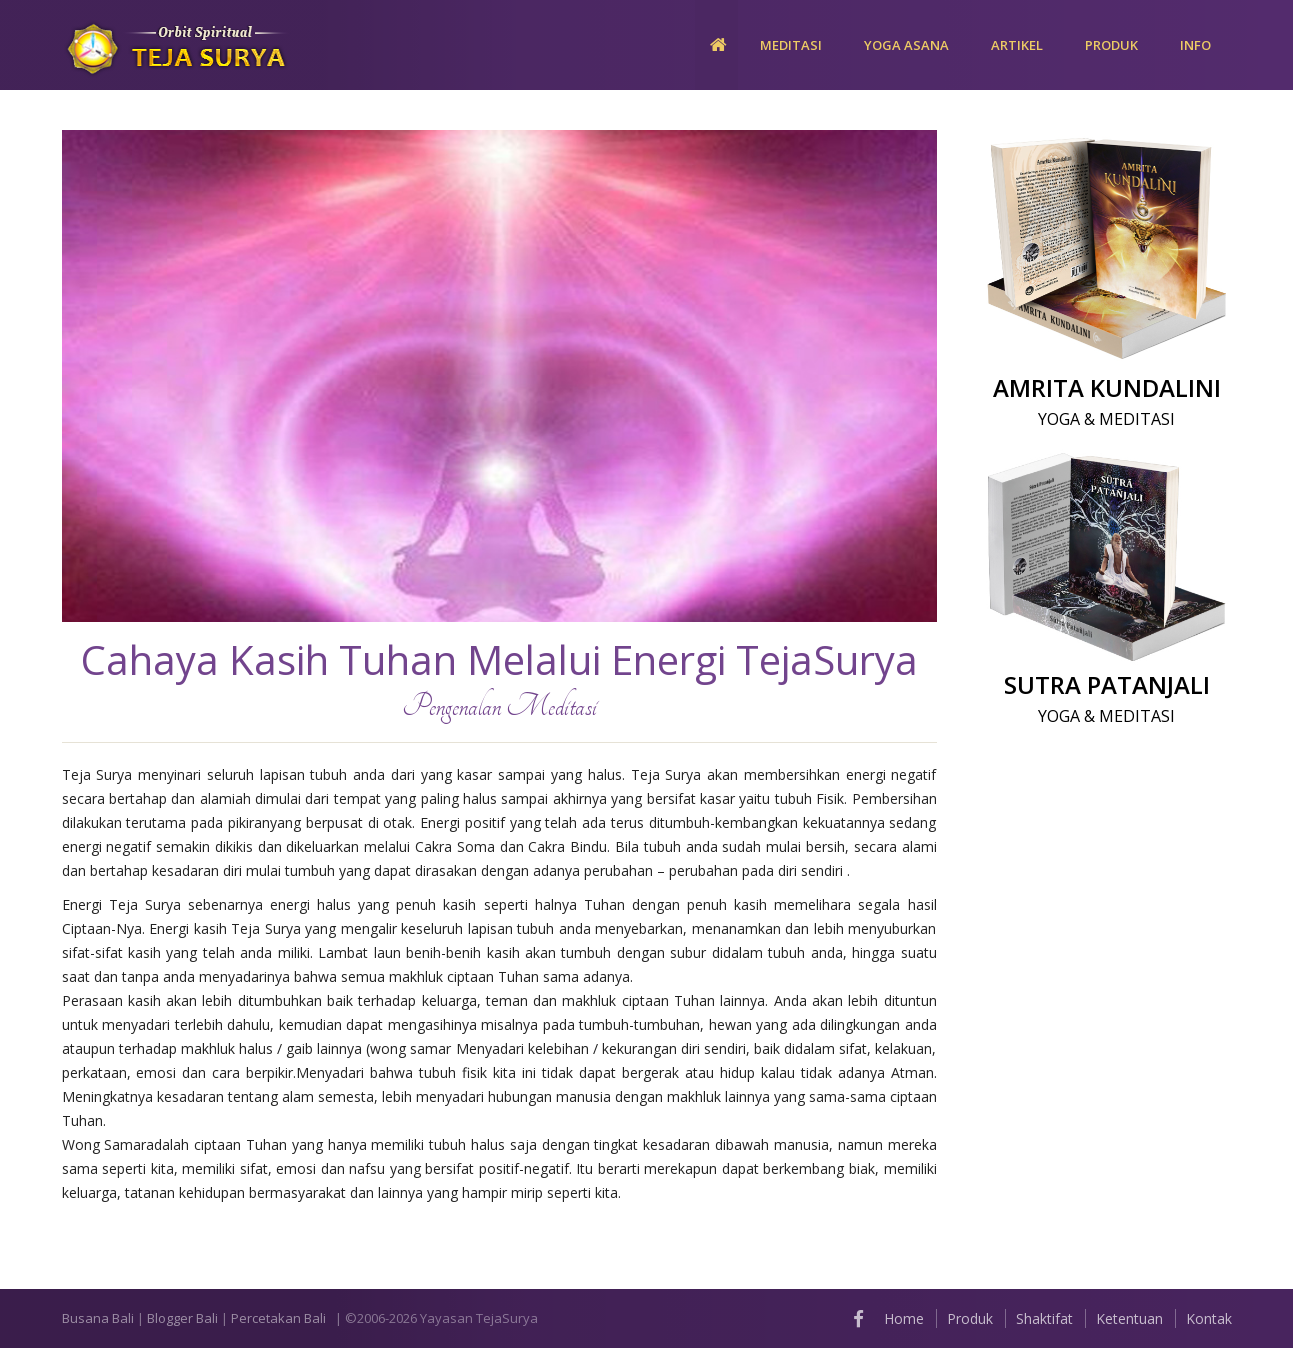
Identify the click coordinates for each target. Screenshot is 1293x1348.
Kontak (1209, 1318)
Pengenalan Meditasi (499, 706)
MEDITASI (791, 45)
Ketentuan (1129, 1318)
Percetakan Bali (278, 1318)
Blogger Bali (182, 1318)
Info (1195, 45)
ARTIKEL (1017, 45)
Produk (970, 1318)
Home (904, 1318)
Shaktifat (1044, 1318)
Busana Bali (98, 1318)
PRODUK (1111, 45)
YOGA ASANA (906, 45)
